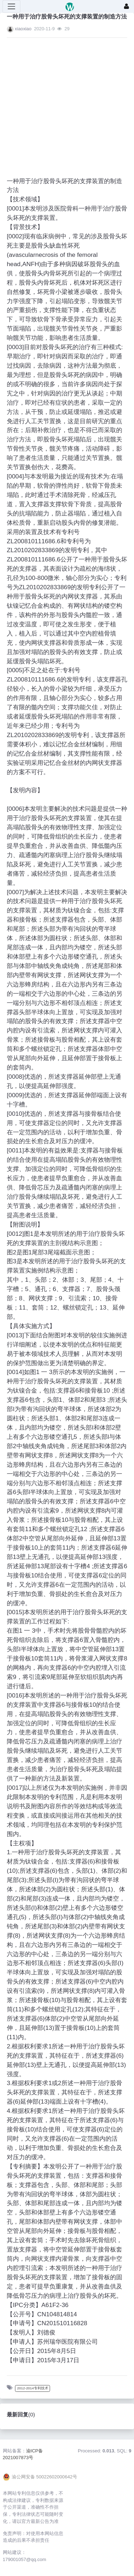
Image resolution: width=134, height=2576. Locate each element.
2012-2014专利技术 (32, 2388)
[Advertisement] (60, 103)
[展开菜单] (11, 6)
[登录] (126, 6)
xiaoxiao (23, 28)
